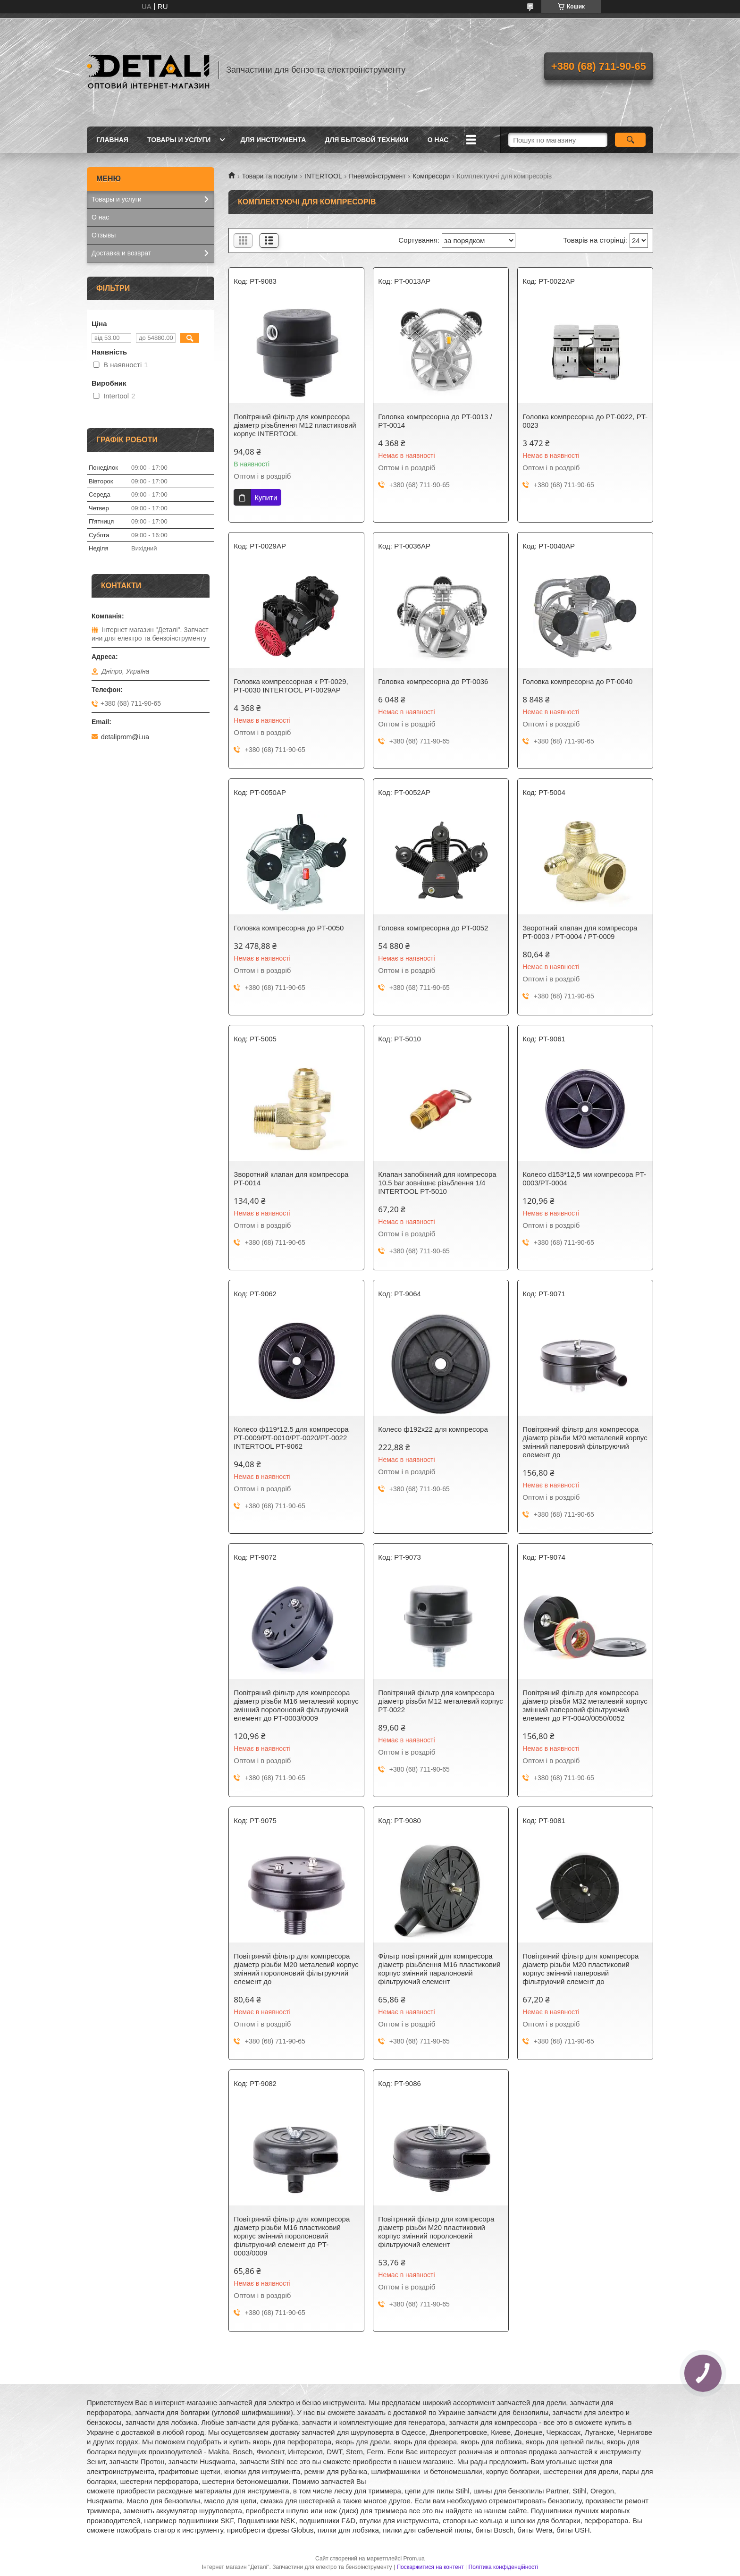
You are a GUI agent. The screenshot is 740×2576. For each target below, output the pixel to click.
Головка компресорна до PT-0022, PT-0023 (585, 421)
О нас (438, 140)
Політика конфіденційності (503, 2567)
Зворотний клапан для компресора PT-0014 (291, 1178)
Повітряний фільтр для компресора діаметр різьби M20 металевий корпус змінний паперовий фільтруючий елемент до (584, 1442)
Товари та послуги (269, 176)
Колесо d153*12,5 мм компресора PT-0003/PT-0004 (584, 1178)
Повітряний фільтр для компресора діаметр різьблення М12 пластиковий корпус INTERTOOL (295, 425)
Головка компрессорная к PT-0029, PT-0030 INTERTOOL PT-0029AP (291, 685)
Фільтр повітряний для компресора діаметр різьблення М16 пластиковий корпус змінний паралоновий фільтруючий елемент (439, 1968)
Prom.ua (414, 2558)
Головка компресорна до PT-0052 (433, 928)
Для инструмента (273, 140)
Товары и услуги (179, 140)
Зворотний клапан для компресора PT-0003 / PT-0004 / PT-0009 (579, 932)
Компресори (431, 176)
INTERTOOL (323, 176)
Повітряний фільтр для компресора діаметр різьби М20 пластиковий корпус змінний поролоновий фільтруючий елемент (436, 2231)
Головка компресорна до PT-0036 (433, 681)
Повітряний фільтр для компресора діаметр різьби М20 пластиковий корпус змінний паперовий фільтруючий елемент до (580, 1968)
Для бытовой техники (366, 140)
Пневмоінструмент (377, 176)
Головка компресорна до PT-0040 (577, 681)
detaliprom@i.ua (125, 737)
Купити (265, 497)
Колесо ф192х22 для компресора (433, 1429)
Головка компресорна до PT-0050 (289, 928)
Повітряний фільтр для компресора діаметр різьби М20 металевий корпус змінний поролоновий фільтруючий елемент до (296, 1968)
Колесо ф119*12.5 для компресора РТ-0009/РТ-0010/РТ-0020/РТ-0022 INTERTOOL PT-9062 (291, 1437)
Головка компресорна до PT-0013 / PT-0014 (435, 421)
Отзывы (104, 235)
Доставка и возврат (121, 253)
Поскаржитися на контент (429, 2567)
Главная (112, 140)
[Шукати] (630, 140)
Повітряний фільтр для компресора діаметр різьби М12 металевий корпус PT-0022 (440, 1701)
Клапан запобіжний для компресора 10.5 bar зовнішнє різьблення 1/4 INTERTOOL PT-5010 (437, 1182)
